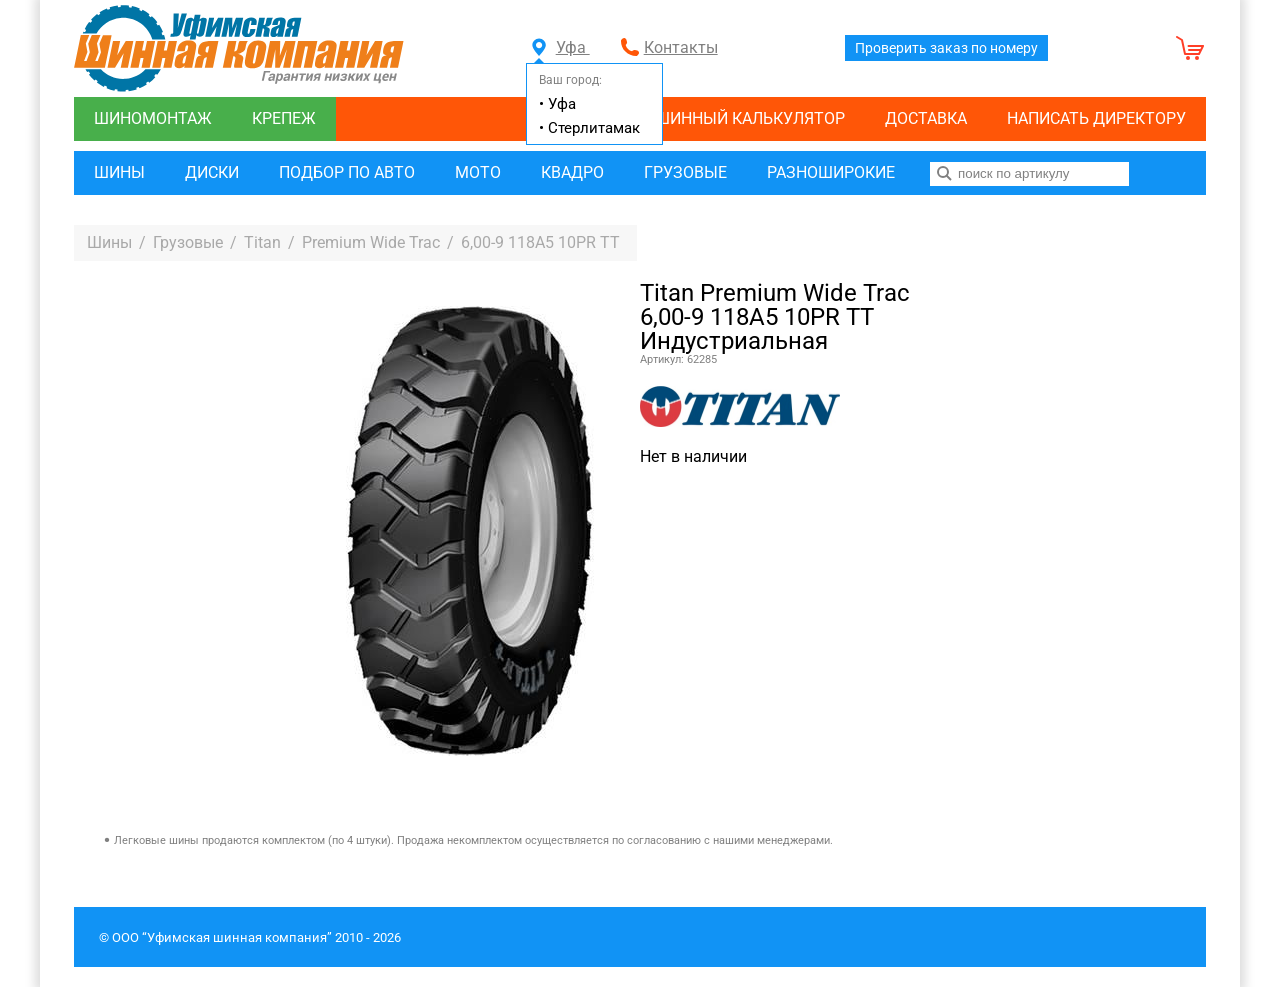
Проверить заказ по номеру (946, 48)
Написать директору (1096, 118)
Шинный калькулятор (750, 118)
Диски (212, 172)
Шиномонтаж (153, 118)
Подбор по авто (347, 172)
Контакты (681, 47)
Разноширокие (831, 172)
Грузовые (685, 172)
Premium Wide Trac (371, 242)
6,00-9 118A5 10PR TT (540, 242)
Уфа (561, 47)
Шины (119, 172)
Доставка (926, 118)
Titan (262, 242)
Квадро (572, 172)
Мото (478, 172)
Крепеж (284, 118)
